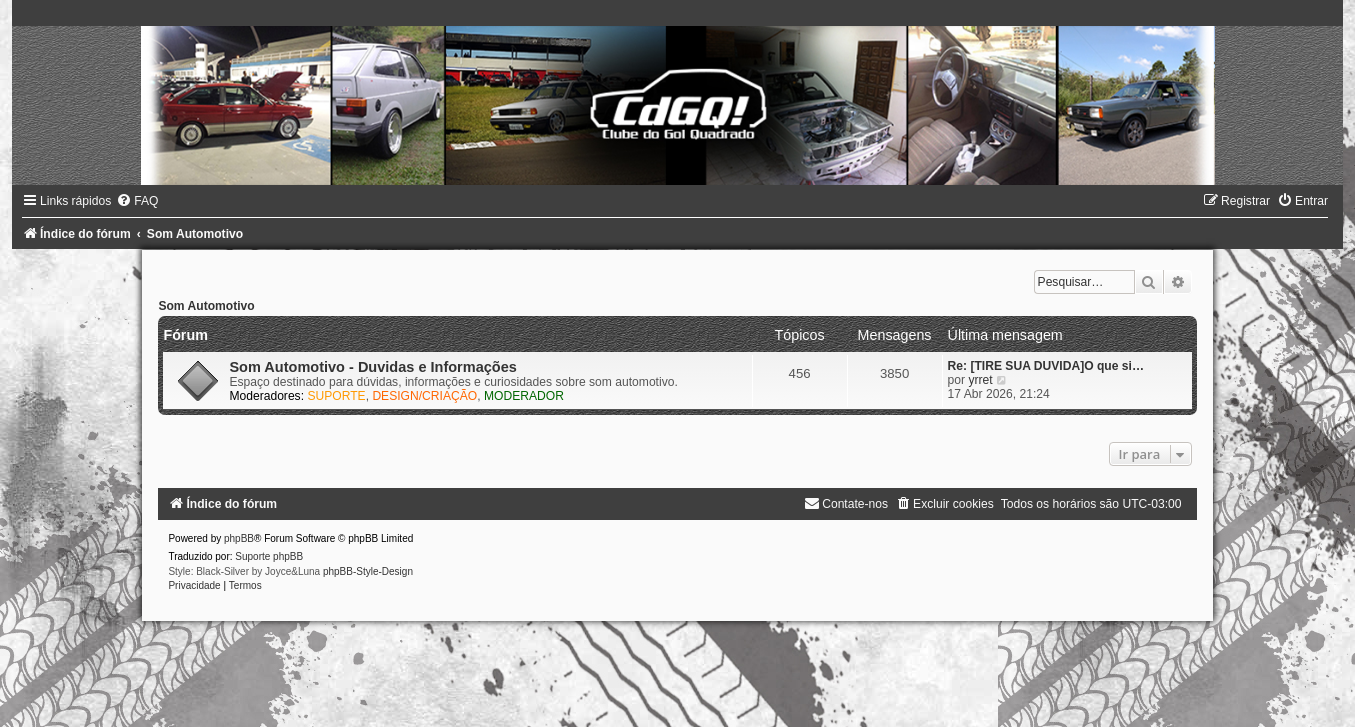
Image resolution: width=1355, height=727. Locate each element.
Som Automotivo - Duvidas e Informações (372, 367)
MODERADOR (524, 396)
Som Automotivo (206, 306)
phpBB (239, 538)
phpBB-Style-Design (368, 571)
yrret (980, 380)
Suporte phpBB (269, 556)
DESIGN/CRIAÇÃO (424, 396)
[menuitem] (137, 201)
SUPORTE (336, 396)
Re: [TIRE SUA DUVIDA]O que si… (1046, 366)
